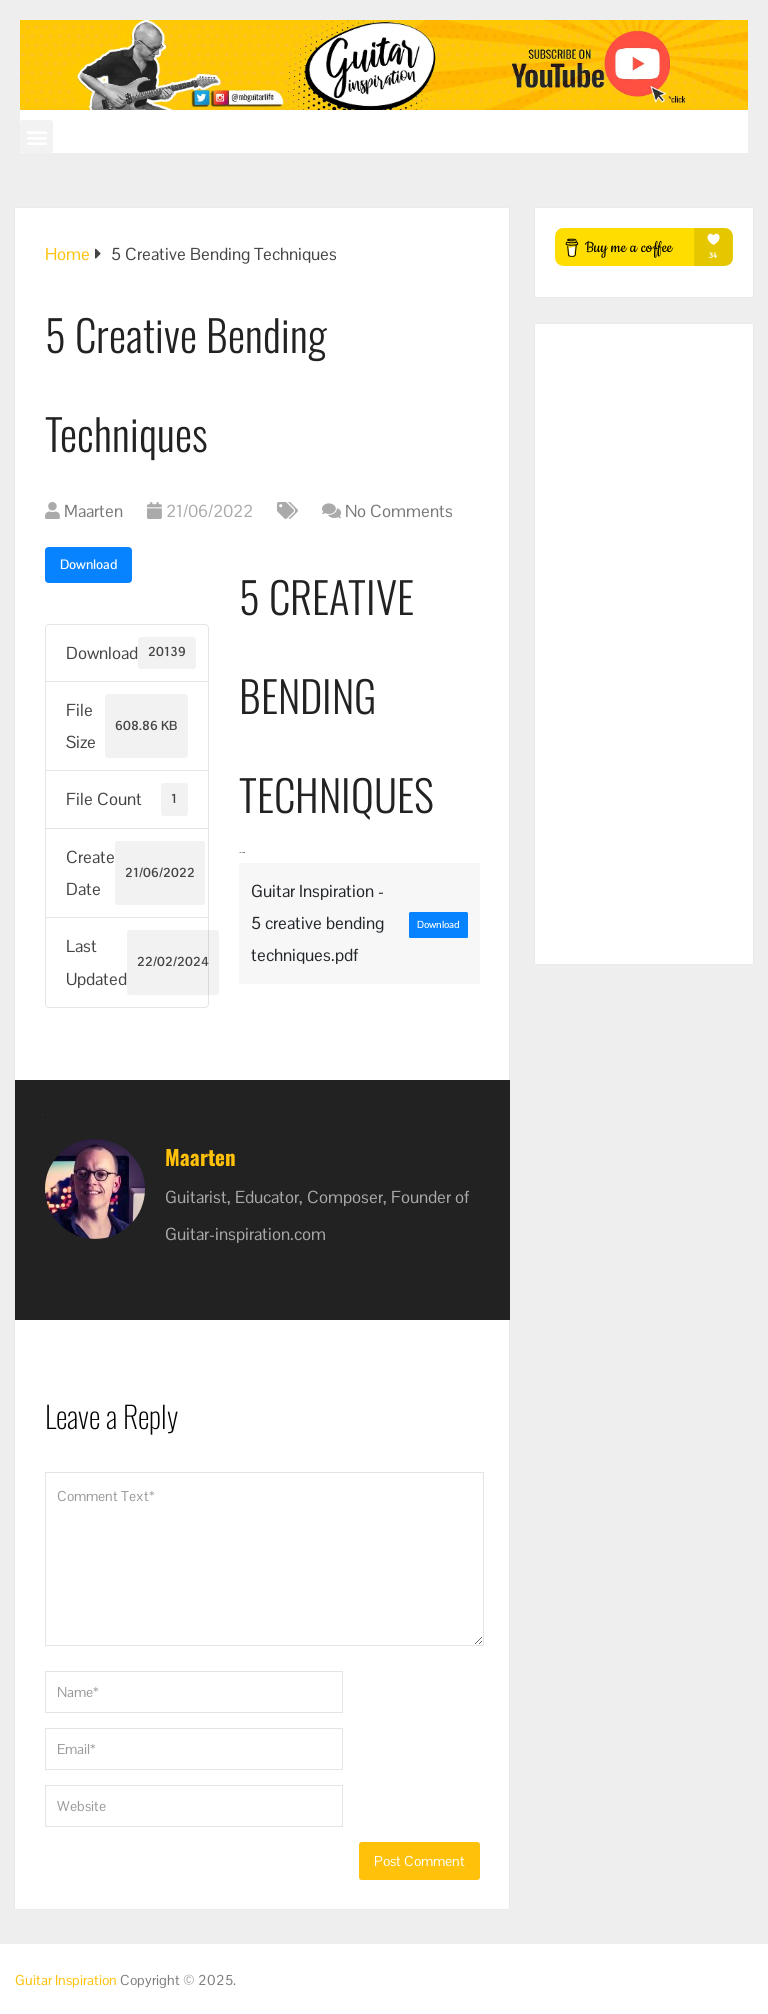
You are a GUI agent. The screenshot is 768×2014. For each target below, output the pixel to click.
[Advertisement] (643, 644)
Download (88, 564)
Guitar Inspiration (66, 1980)
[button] (36, 136)
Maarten (93, 511)
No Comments (399, 511)
